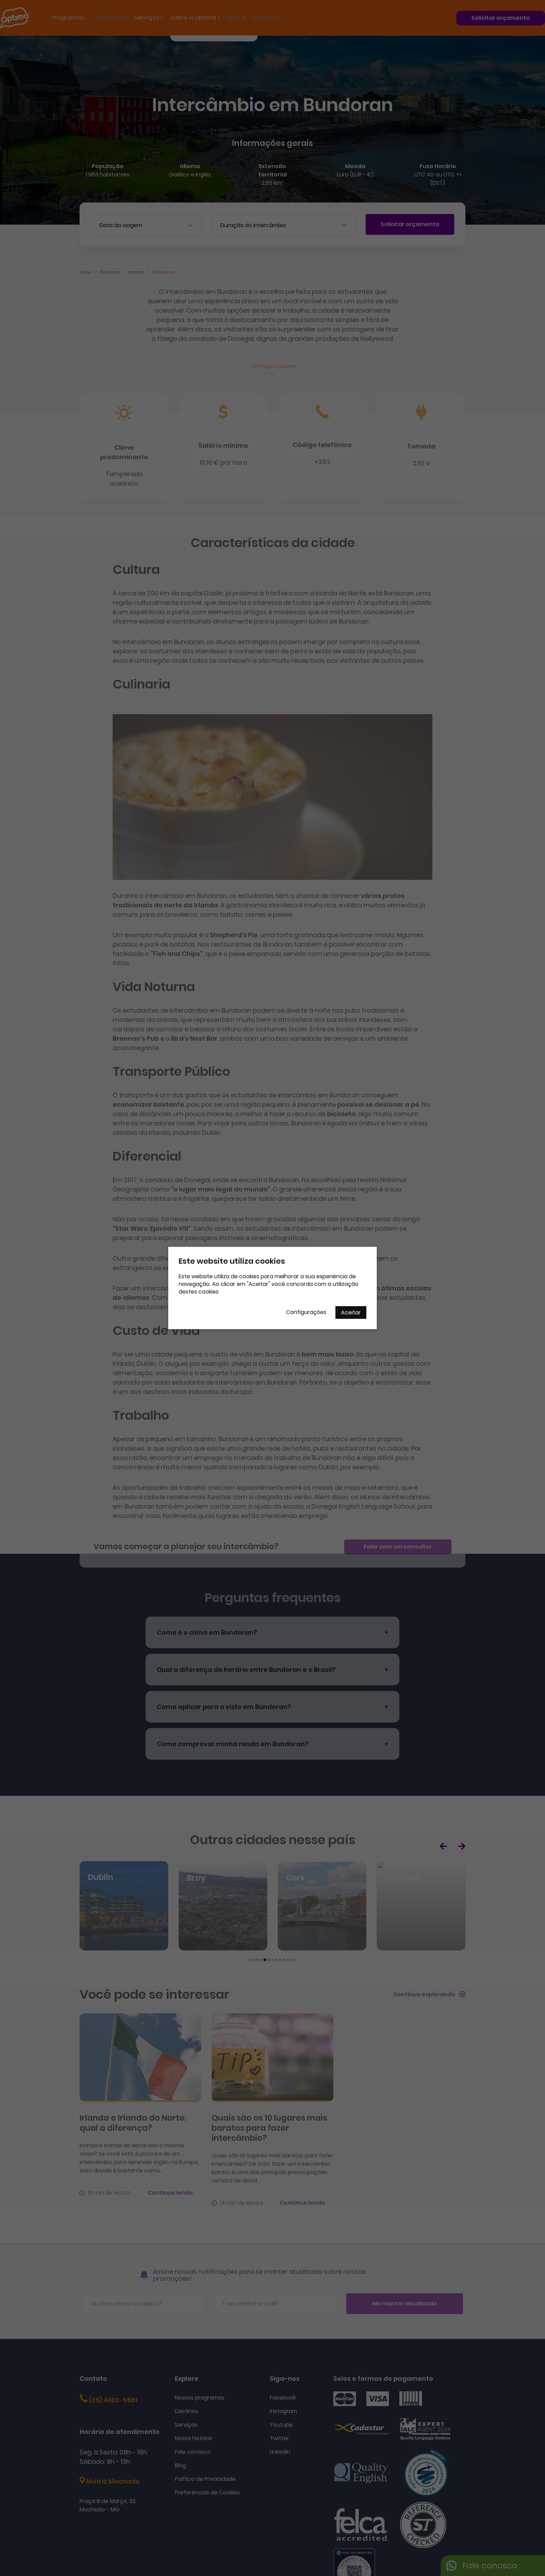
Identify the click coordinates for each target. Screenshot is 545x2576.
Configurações (306, 1312)
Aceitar (351, 1312)
